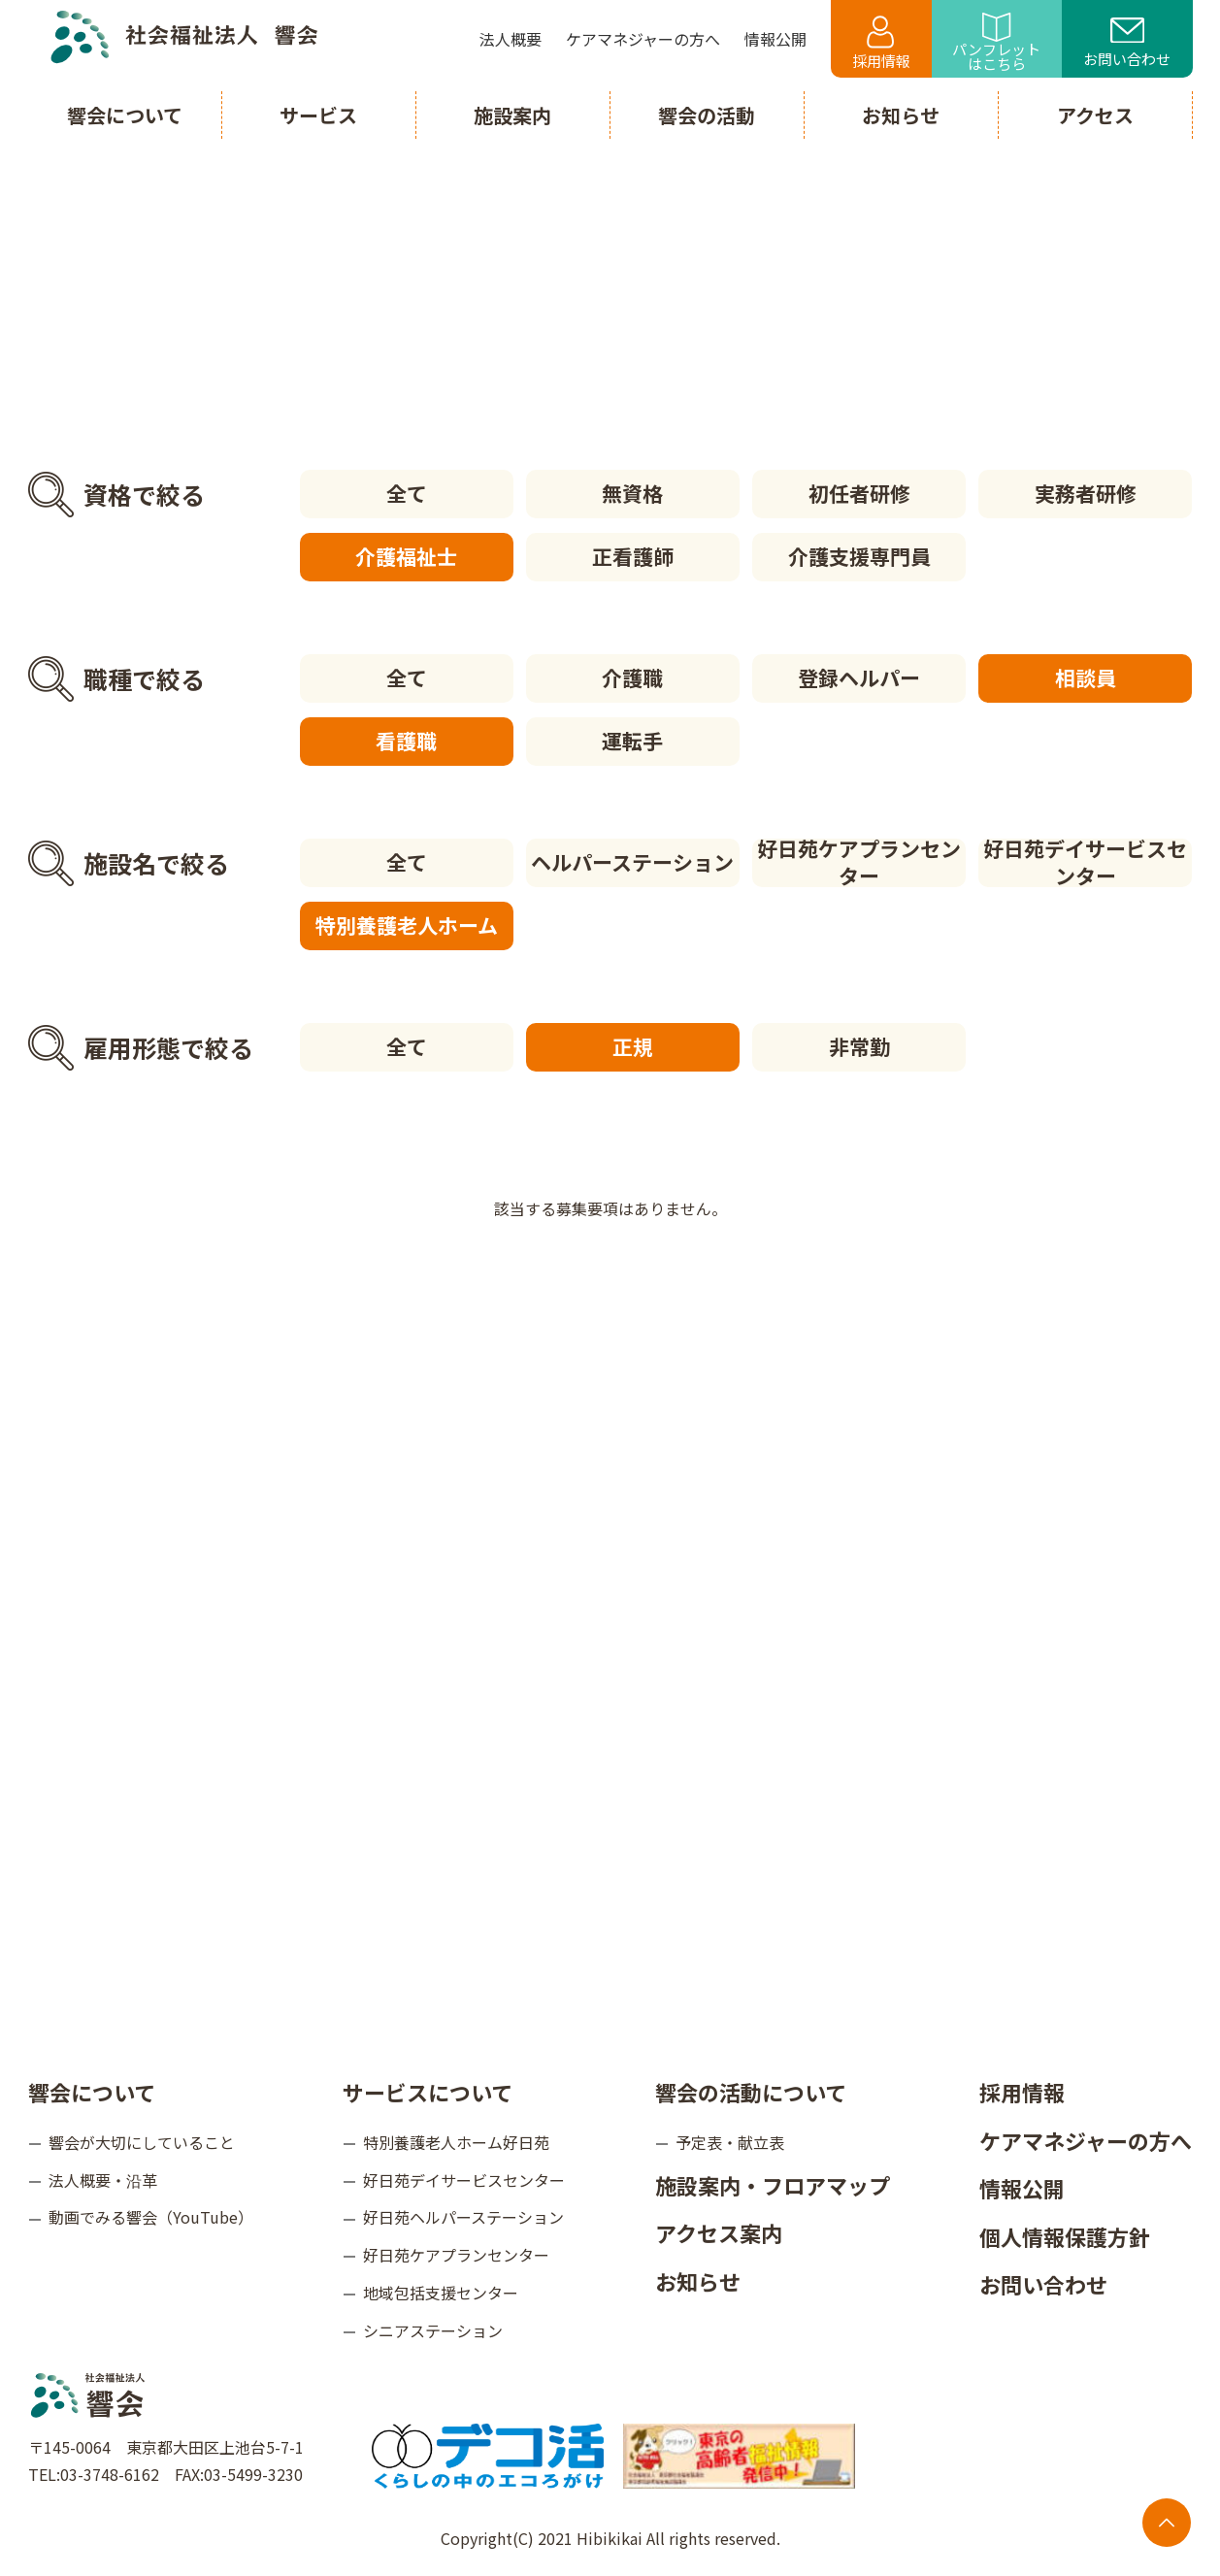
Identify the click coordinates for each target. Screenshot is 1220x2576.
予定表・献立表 (730, 2142)
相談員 (1085, 677)
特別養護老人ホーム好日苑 (456, 2142)
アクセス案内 (718, 2232)
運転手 (632, 740)
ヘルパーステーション (632, 861)
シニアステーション (433, 2330)
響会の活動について (750, 2091)
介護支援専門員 (859, 556)
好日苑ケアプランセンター (859, 863)
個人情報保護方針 (1064, 2236)
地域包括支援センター (440, 2292)
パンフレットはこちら (996, 43)
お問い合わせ (1127, 43)
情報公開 (1022, 2187)
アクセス (1095, 115)
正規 (632, 1046)
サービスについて (427, 2091)
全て (406, 493)
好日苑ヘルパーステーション (463, 2217)
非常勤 (859, 1046)
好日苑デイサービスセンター (1085, 863)
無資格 (632, 493)
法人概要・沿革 (103, 2180)
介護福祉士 (406, 556)
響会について (91, 2091)
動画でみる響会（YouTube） (151, 2217)
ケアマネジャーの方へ (1085, 2140)
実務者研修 (1086, 493)
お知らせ (698, 2280)
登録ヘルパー (859, 677)
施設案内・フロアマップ (772, 2184)
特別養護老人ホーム (406, 925)
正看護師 (633, 556)
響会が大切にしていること (142, 2142)
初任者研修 (859, 493)
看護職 (406, 740)
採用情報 (881, 43)
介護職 (632, 677)
